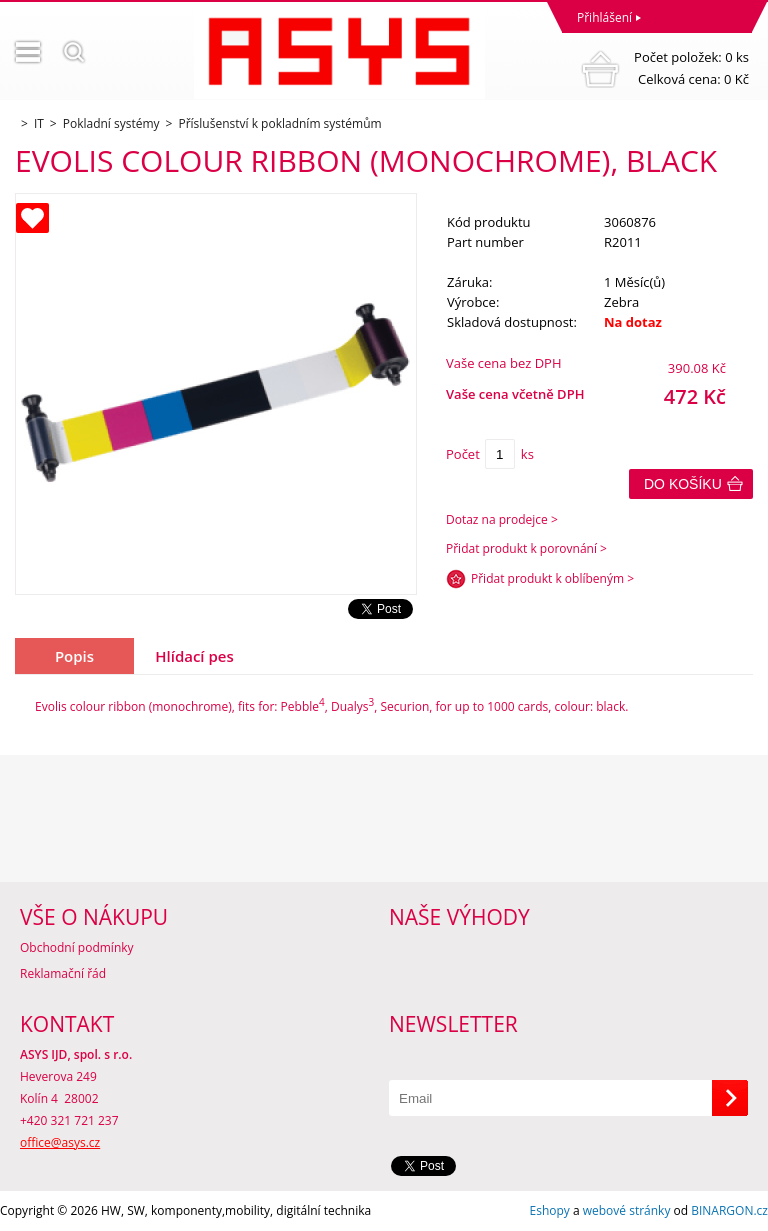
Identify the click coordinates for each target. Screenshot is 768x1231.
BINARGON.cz (729, 1210)
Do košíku (683, 484)
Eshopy (550, 1210)
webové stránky (627, 1210)
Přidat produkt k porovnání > (526, 548)
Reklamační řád (63, 973)
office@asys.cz (60, 1142)
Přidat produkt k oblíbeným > (552, 578)
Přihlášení (604, 17)
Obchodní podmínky (77, 947)
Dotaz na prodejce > (502, 519)
